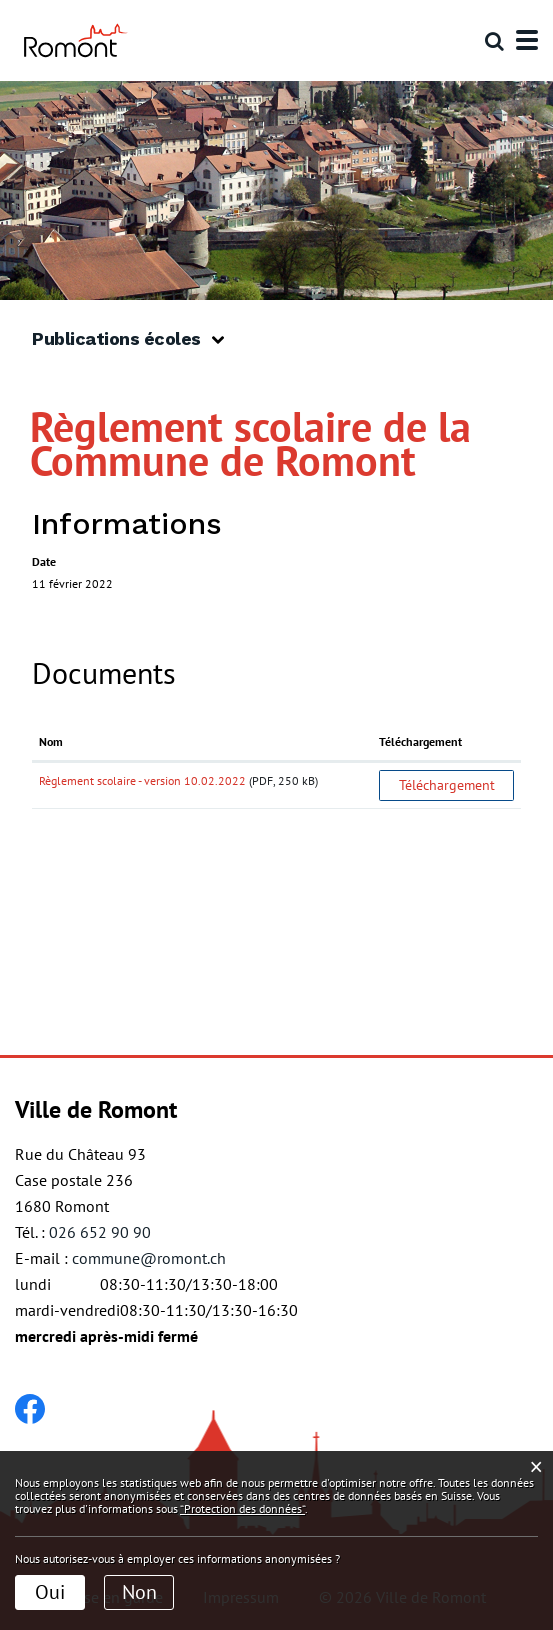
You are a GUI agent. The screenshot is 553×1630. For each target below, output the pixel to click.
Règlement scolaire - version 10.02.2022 (142, 780)
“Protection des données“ (242, 1508)
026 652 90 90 (100, 1232)
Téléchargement (447, 785)
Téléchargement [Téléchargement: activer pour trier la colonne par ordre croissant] (420, 741)
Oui (50, 1592)
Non (139, 1592)
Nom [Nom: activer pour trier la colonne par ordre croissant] (51, 741)
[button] (135, 340)
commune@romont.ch (149, 1258)
